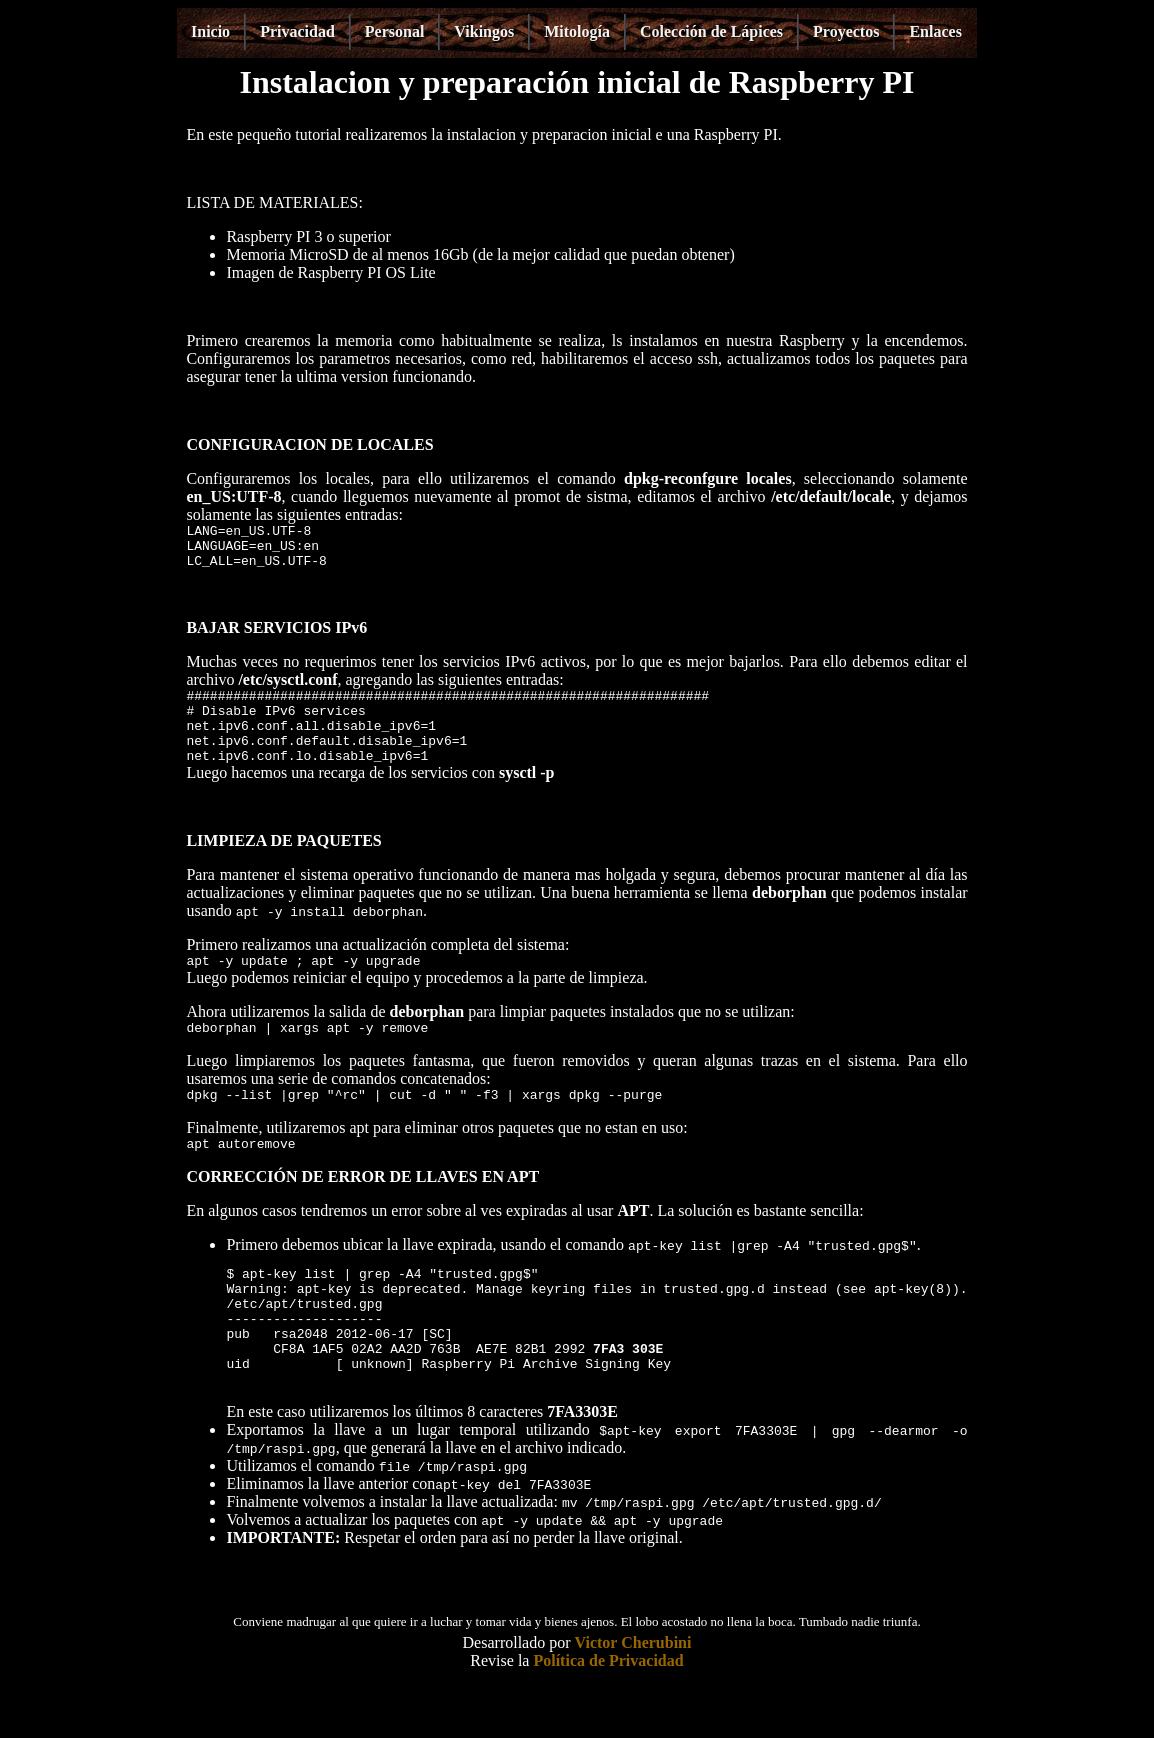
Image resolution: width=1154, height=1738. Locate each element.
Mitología (577, 31)
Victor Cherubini (633, 1699)
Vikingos (484, 31)
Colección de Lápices (711, 31)
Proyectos (846, 31)
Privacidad (297, 31)
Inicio (210, 31)
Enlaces (935, 31)
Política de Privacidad (608, 1717)
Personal (395, 31)
